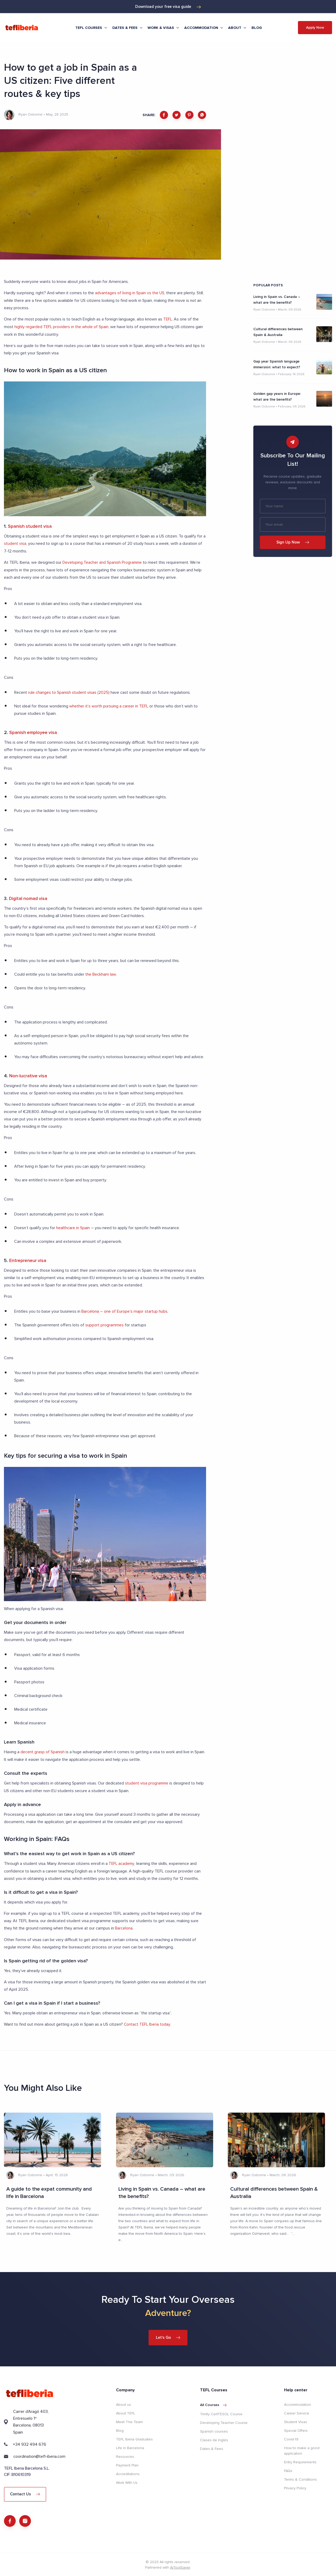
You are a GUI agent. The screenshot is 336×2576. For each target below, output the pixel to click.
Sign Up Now (292, 542)
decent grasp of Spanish (42, 1750)
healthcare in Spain (73, 1226)
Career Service (296, 2411)
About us (123, 2402)
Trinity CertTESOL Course (221, 2412)
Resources (125, 2454)
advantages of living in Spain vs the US (129, 293)
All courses (213, 2403)
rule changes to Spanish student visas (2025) (68, 691)
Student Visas (295, 2420)
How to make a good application (301, 2449)
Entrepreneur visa (28, 1259)
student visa (15, 543)
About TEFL (125, 2411)
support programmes (104, 1324)
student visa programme (147, 1781)
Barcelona (124, 1926)
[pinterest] (189, 115)
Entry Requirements (300, 2460)
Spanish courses (214, 2429)
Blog (256, 27)
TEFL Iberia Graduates (134, 2437)
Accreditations (128, 2472)
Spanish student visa (30, 526)
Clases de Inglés (214, 2438)
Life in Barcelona (130, 2446)
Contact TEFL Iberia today (147, 2022)
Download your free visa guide (168, 6)
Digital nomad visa (29, 897)
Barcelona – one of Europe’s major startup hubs (124, 1310)
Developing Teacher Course (224, 2420)
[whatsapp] (202, 115)
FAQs (288, 2468)
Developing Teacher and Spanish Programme (102, 561)
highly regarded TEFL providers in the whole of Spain (61, 326)
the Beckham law (100, 973)
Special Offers (296, 2428)
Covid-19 (291, 2437)
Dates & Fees (211, 2446)
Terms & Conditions (300, 2477)
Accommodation (297, 2402)
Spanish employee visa (34, 731)
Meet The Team (129, 2420)
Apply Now (315, 27)
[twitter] (176, 115)
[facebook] (164, 115)
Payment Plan (127, 2463)
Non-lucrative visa (28, 1075)
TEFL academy (122, 1862)
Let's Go (168, 2335)
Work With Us (127, 2480)
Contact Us (25, 2491)
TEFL (167, 319)
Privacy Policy (295, 2486)
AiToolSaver (180, 2567)
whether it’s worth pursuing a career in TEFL (108, 705)
